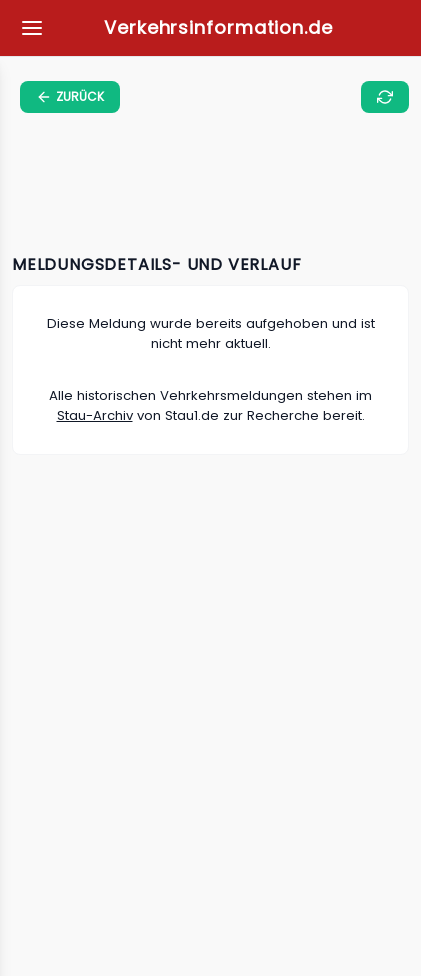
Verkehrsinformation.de (218, 27)
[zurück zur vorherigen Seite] (70, 97)
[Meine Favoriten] (32, 28)
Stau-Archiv (95, 415)
